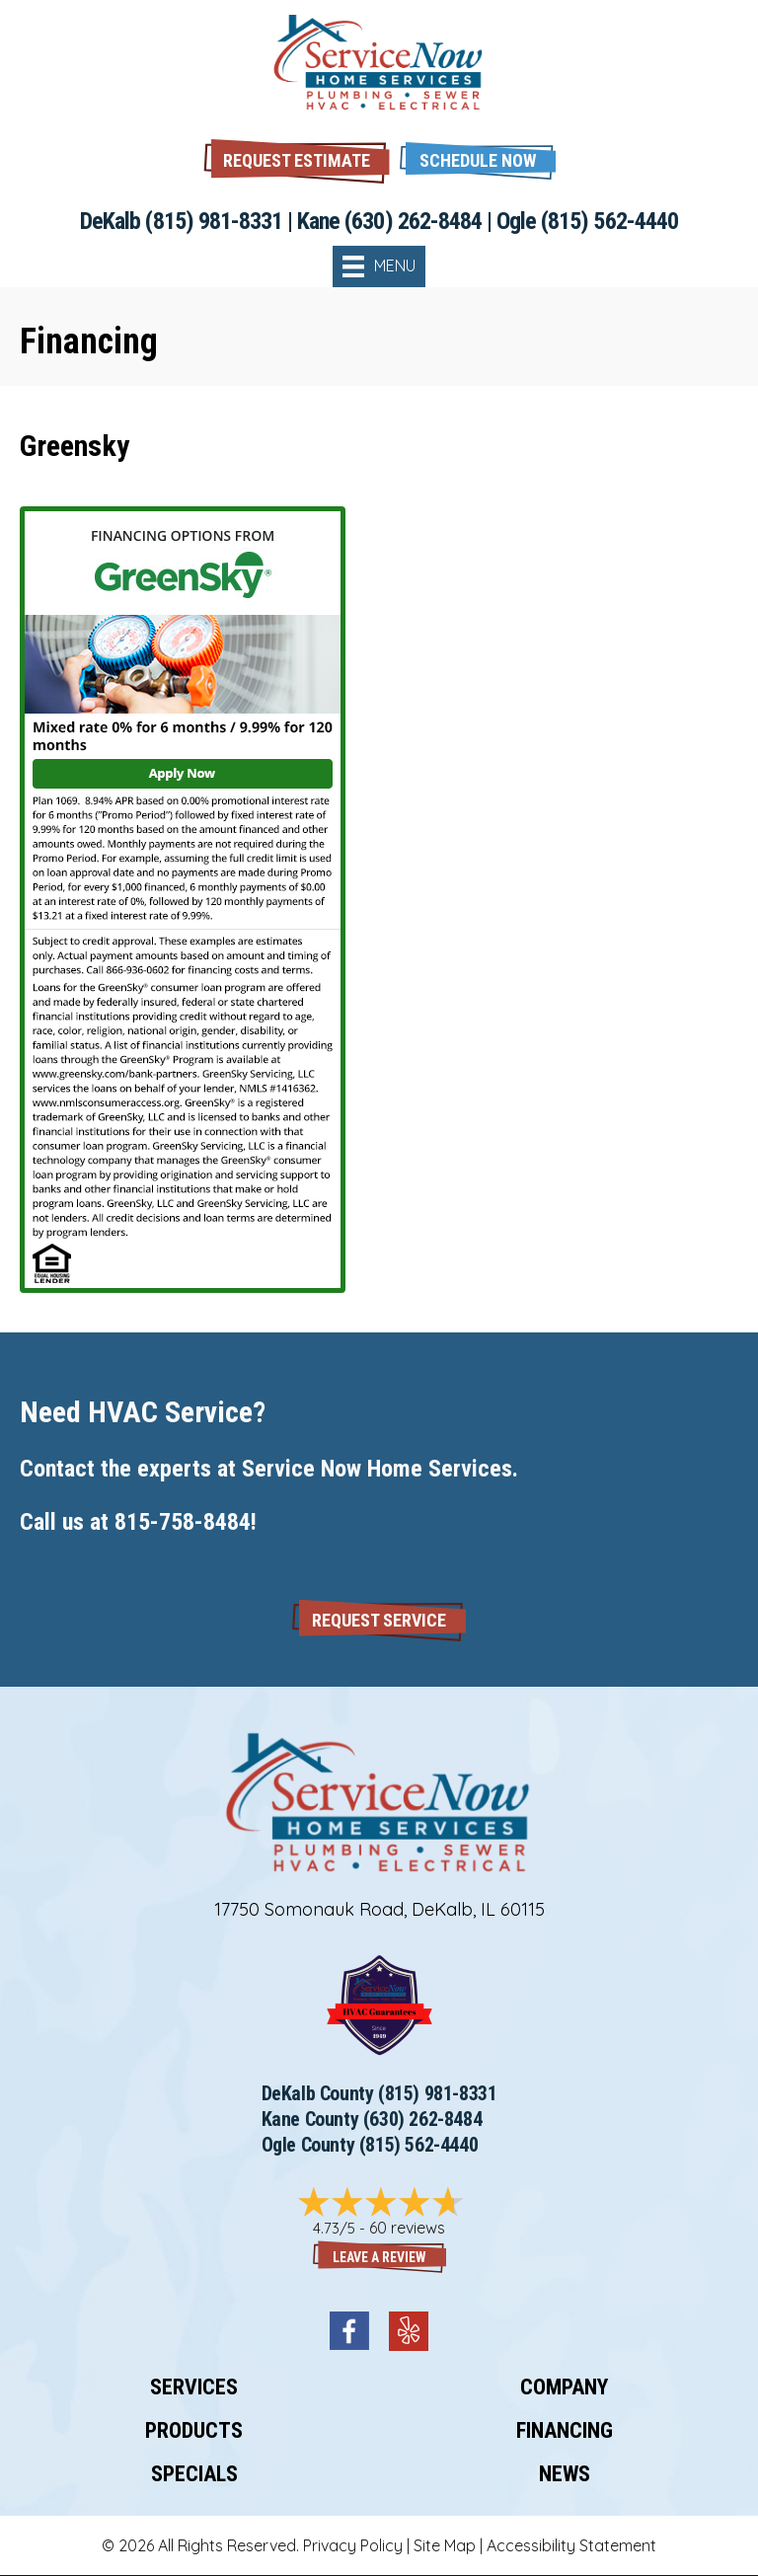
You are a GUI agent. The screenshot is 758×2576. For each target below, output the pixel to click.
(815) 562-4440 (609, 221)
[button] (478, 158)
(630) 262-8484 (413, 221)
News (564, 2474)
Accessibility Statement (571, 2545)
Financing (564, 2430)
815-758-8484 (182, 1522)
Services (194, 2387)
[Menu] (379, 266)
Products (194, 2430)
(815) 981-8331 (213, 221)
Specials (194, 2474)
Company (564, 2387)
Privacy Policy (353, 2545)
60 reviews (407, 2227)
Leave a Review (379, 2257)
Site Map (445, 2545)
